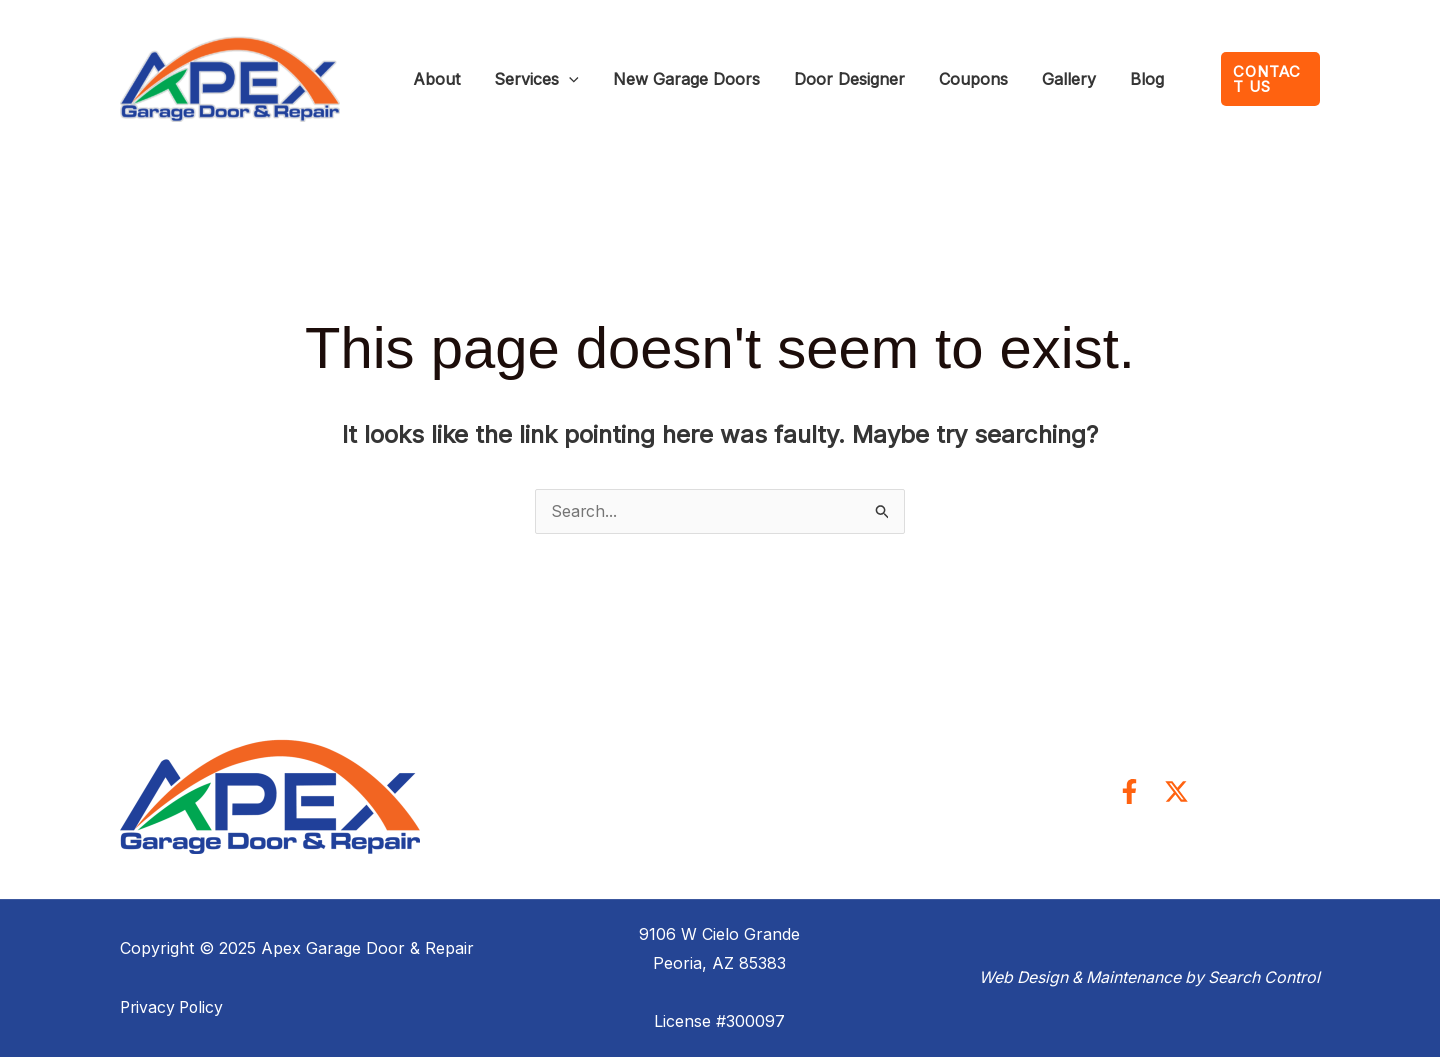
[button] (1255, 79)
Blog (1030, 79)
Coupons (892, 79)
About (427, 79)
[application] (542, 79)
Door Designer (786, 79)
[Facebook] (1129, 792)
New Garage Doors (641, 79)
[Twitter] (1176, 792)
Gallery (970, 79)
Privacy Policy (174, 1008)
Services (509, 79)
